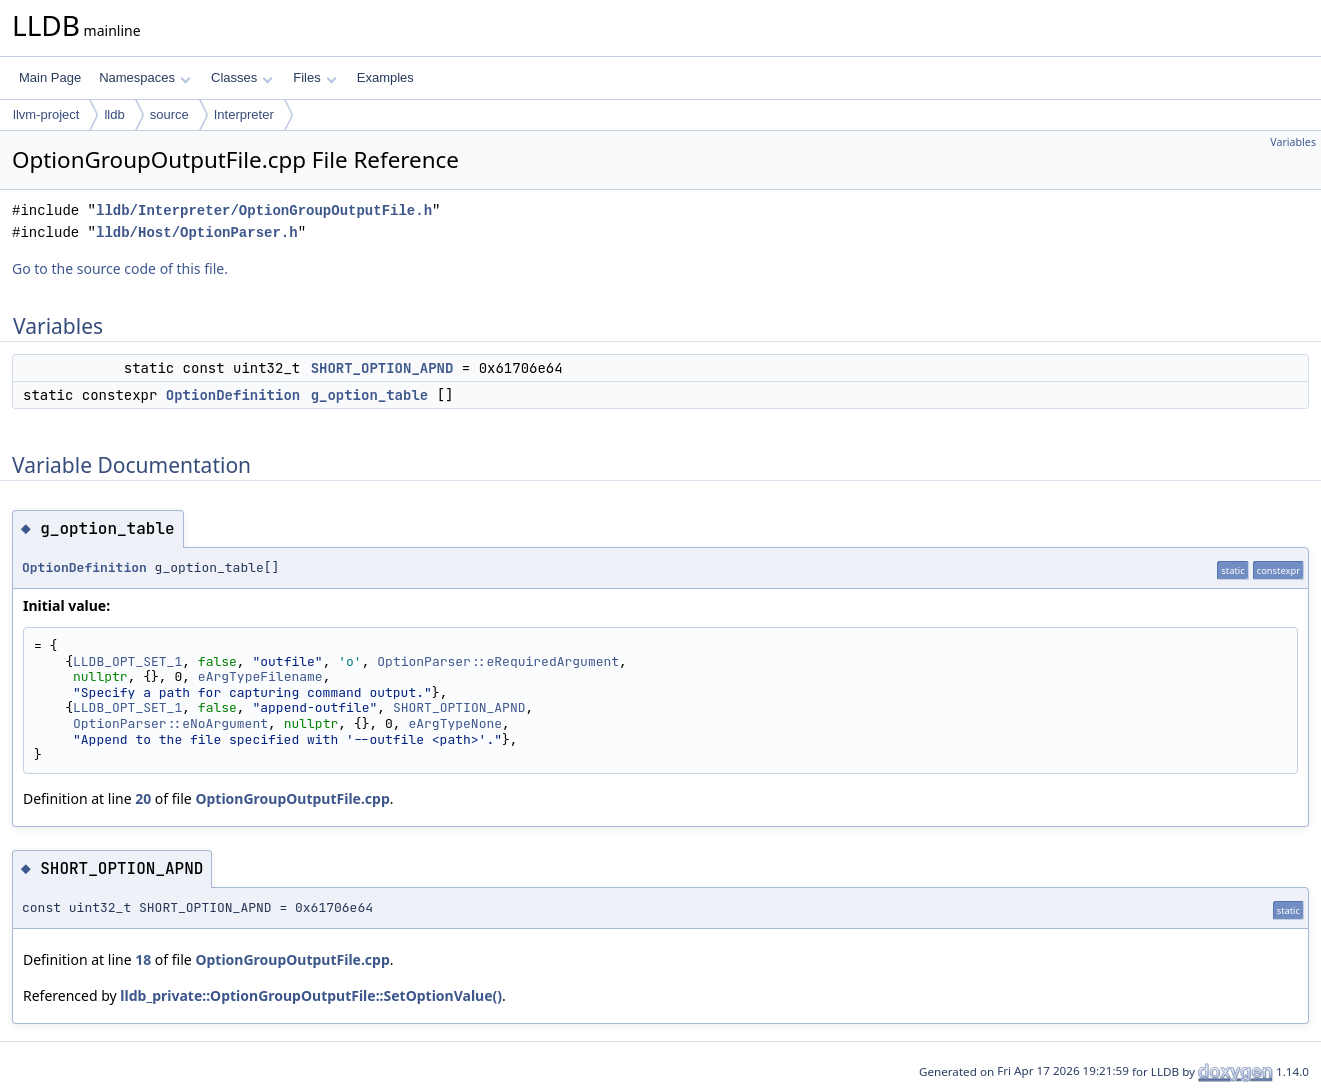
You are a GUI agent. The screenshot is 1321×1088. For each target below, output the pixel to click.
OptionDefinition (233, 395)
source (169, 114)
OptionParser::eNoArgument (170, 723)
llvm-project (46, 114)
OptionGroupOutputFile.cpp (292, 798)
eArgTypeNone (455, 723)
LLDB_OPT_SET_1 (127, 661)
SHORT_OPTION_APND (382, 368)
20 (143, 798)
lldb (114, 114)
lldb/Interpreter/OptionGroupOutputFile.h (264, 210)
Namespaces (144, 77)
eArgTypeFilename (260, 676)
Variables (1293, 142)
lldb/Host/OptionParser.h (197, 232)
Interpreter (244, 114)
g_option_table (370, 395)
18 (143, 959)
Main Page (50, 77)
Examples (385, 77)
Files (314, 77)
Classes (242, 77)
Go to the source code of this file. (120, 268)
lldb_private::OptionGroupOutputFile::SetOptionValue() (311, 995)
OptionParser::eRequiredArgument (498, 661)
